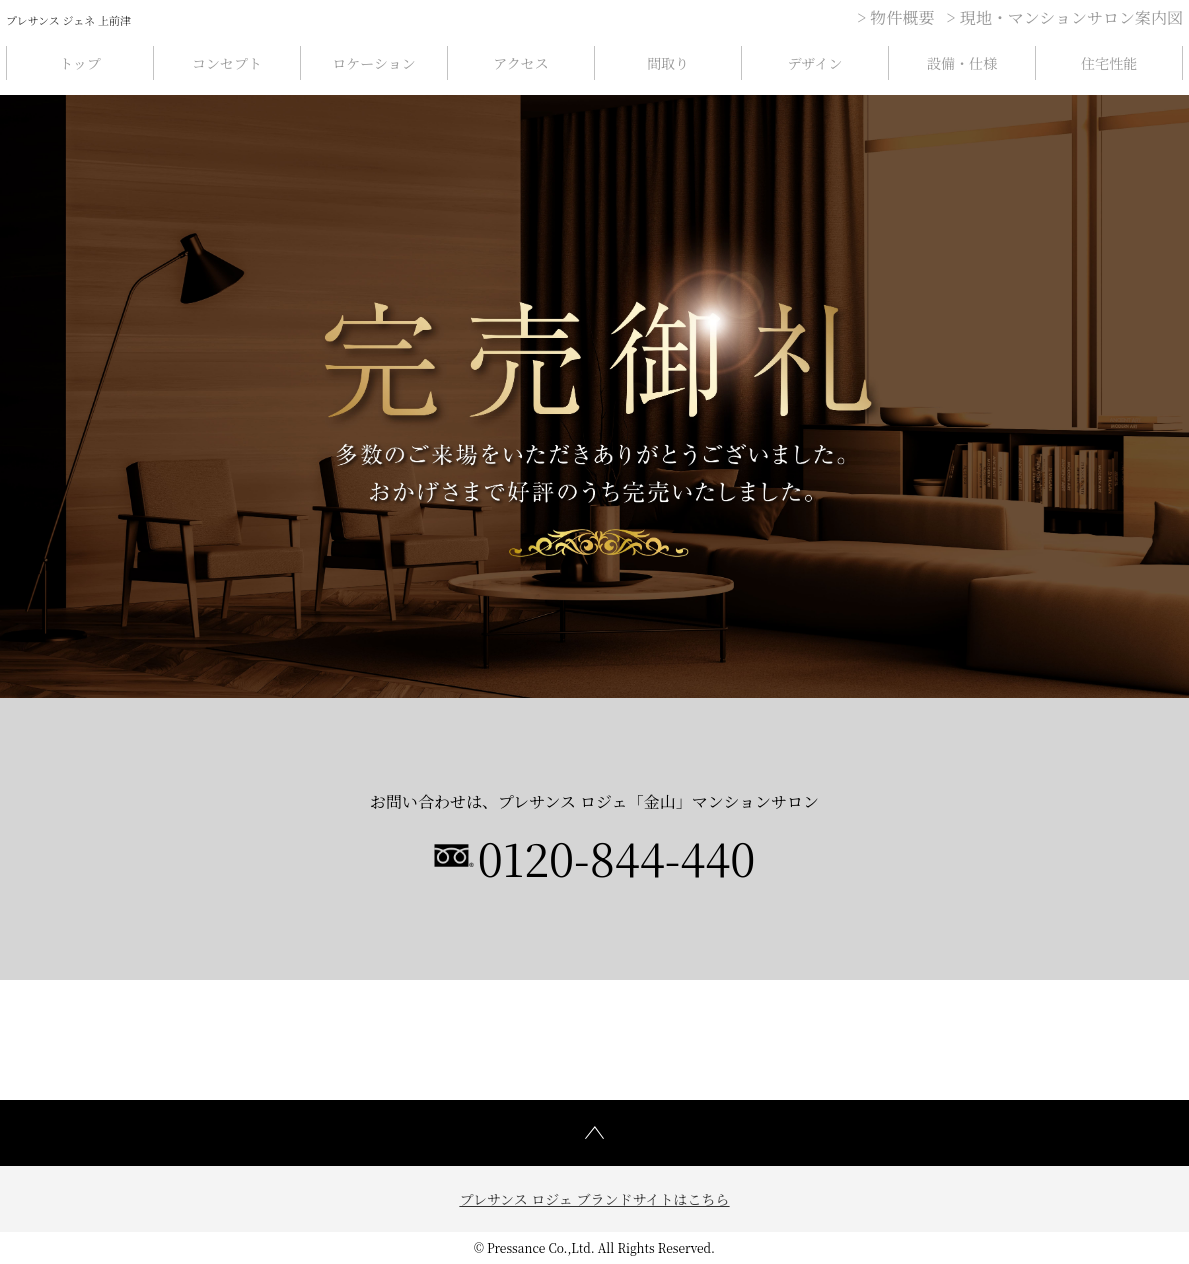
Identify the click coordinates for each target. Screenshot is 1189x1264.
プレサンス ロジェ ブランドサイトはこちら (594, 1199)
